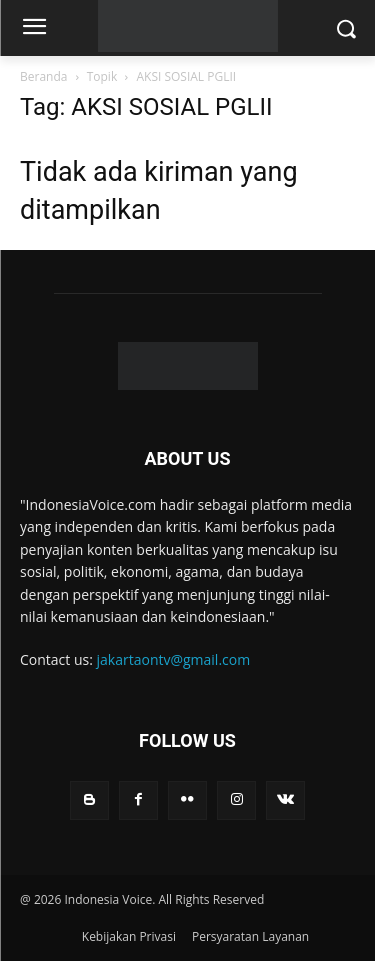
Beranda (43, 76)
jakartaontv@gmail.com (174, 659)
